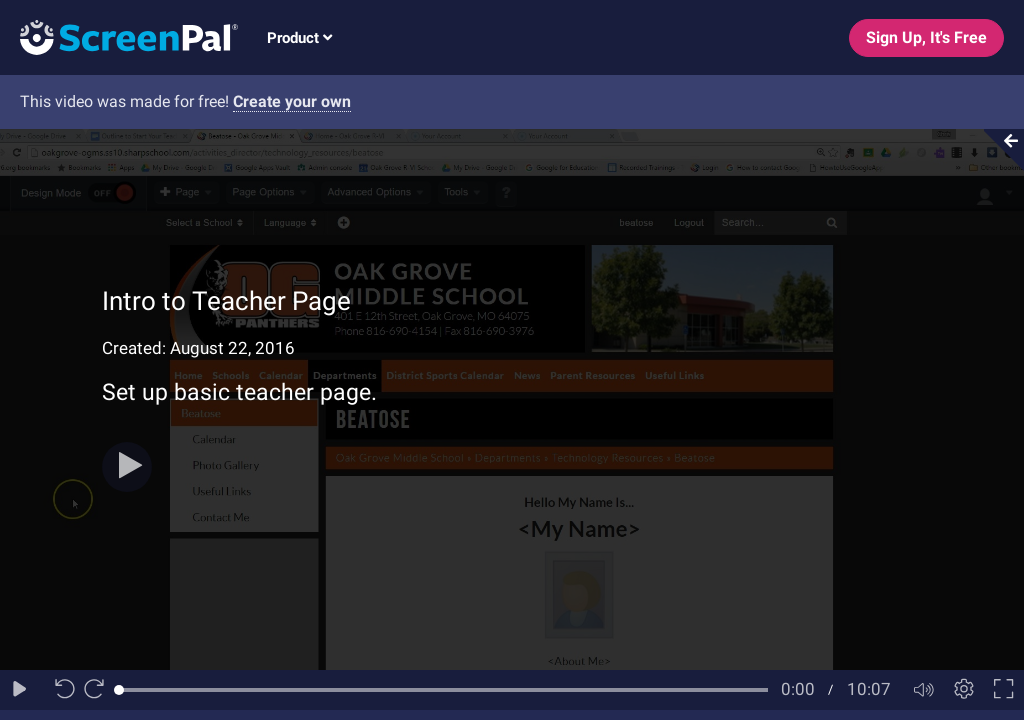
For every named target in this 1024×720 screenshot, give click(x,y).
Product (299, 38)
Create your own (292, 101)
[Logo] (119, 36)
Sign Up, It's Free (926, 37)
